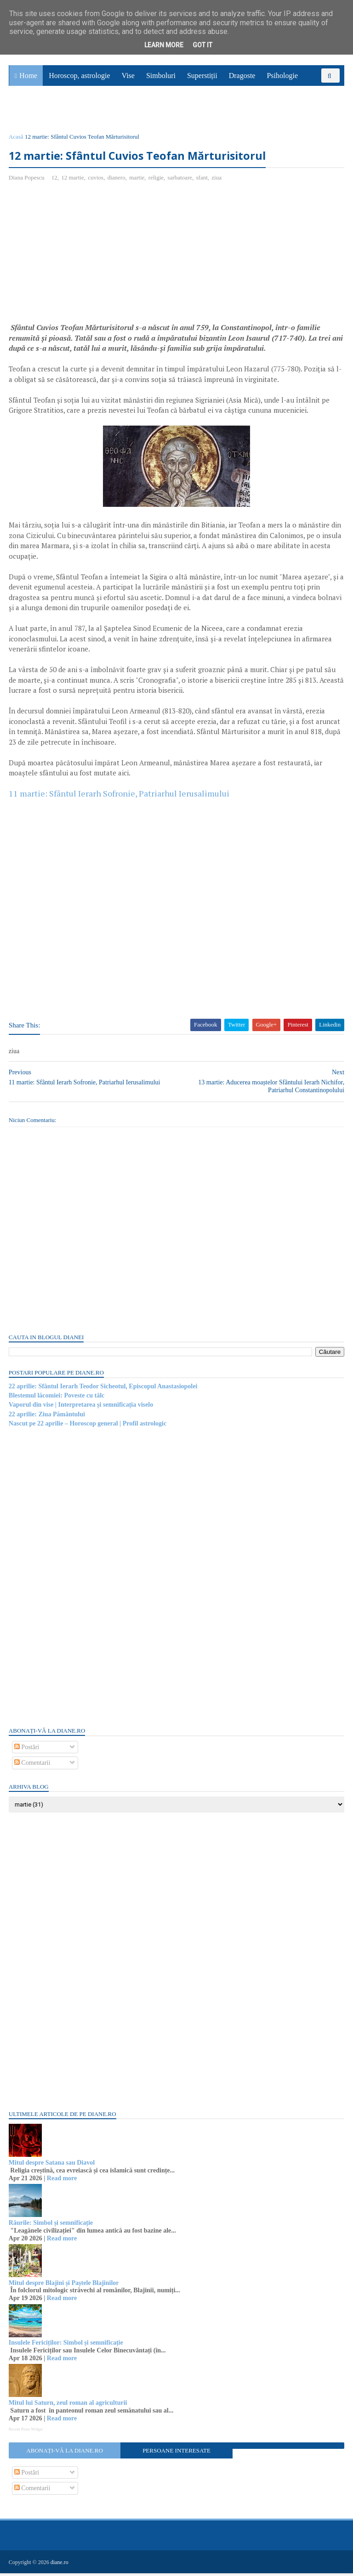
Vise (128, 78)
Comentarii (33, 1765)
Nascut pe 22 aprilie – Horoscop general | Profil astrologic (88, 1426)
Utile (58, 113)
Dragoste (242, 78)
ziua (217, 180)
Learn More (163, 45)
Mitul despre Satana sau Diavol (52, 2165)
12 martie (73, 180)
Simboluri (161, 78)
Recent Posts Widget (26, 2432)
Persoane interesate (176, 2453)
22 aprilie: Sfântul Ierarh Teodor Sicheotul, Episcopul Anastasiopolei (103, 1389)
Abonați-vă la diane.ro (65, 2453)
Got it (202, 45)
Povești (320, 92)
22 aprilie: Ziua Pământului (47, 1417)
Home (28, 78)
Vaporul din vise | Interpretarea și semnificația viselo (81, 1407)
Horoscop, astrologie (79, 78)
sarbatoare (180, 180)
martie (137, 180)
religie (156, 180)
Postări (27, 1749)
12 (55, 180)
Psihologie (282, 78)
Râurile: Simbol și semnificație (51, 2225)
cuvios (96, 180)
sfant (202, 180)
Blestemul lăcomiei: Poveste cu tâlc (57, 1398)
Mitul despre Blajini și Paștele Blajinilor (64, 2285)
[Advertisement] (86, 258)
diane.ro (60, 2565)
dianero (117, 180)
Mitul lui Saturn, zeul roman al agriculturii (68, 2405)
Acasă (16, 139)
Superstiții (202, 78)
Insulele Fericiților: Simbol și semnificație (66, 2345)
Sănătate (27, 113)
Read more (62, 2181)
